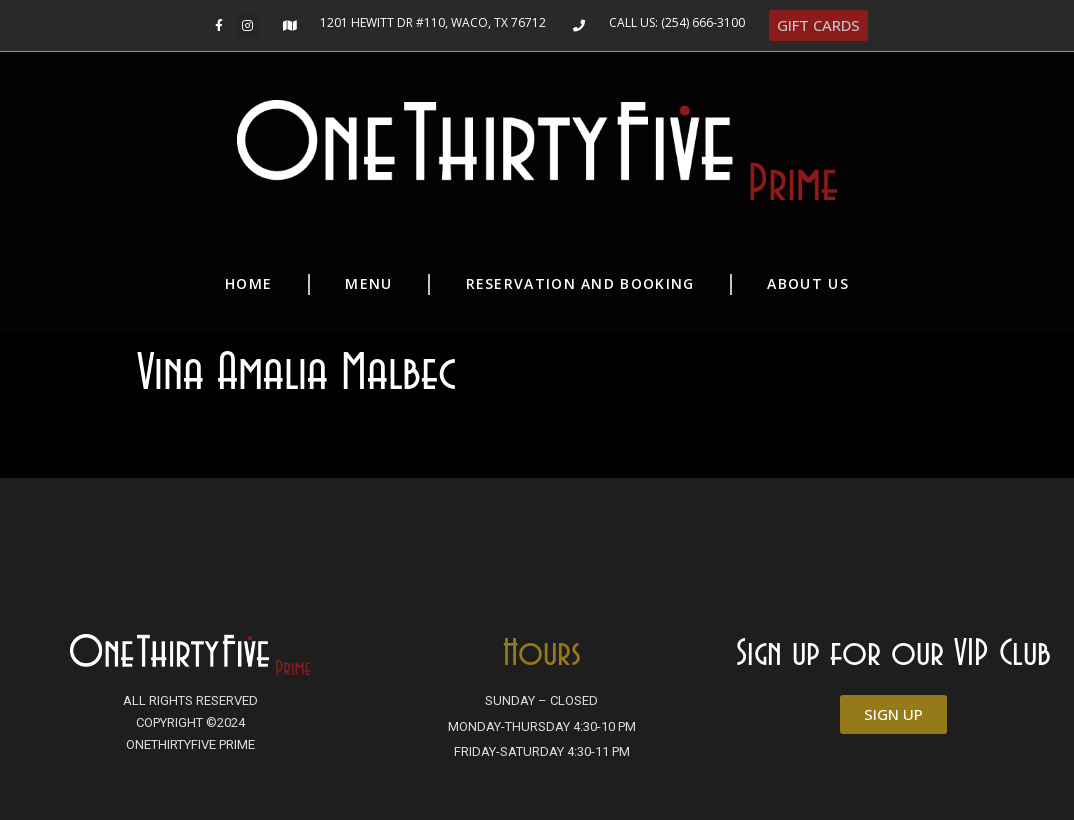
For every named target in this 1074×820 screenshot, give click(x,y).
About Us (807, 283)
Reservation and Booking (580, 283)
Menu (368, 283)
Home (248, 283)
